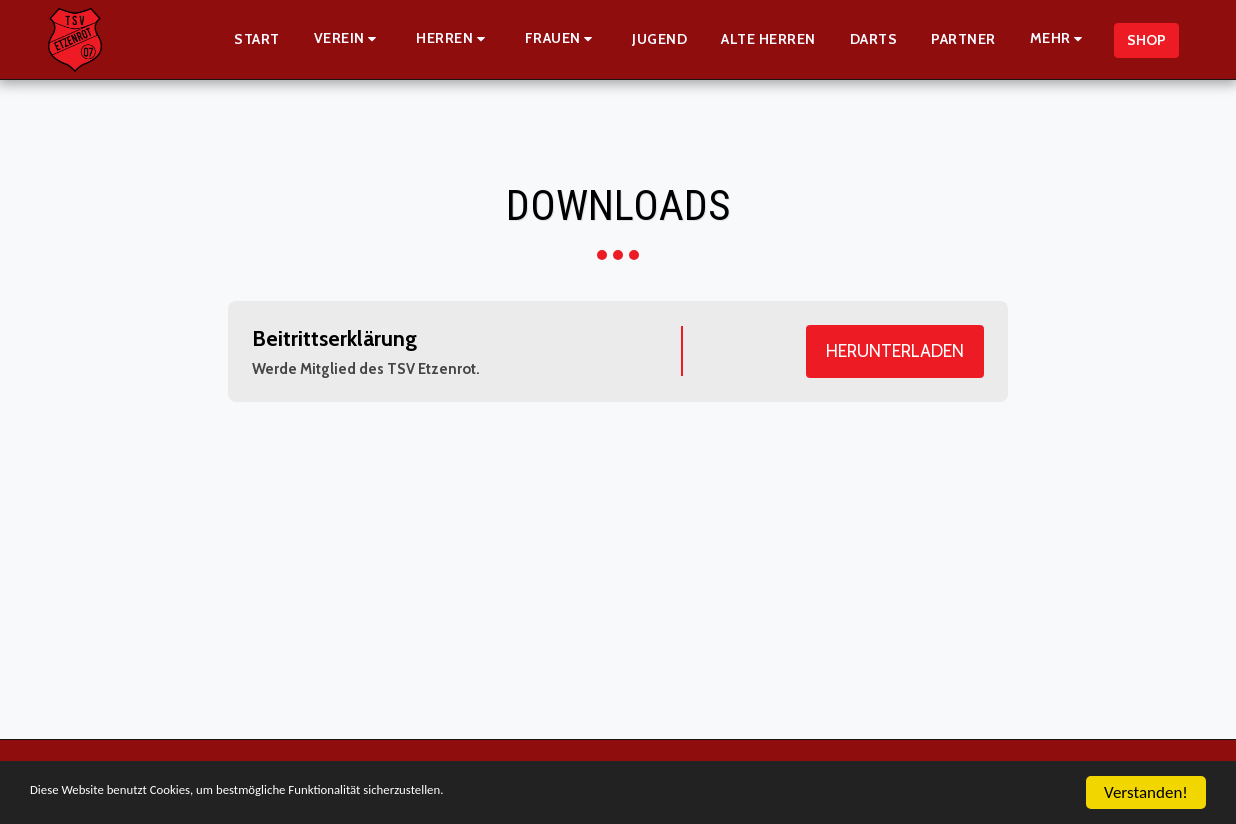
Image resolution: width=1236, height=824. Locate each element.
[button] (348, 39)
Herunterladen (895, 350)
